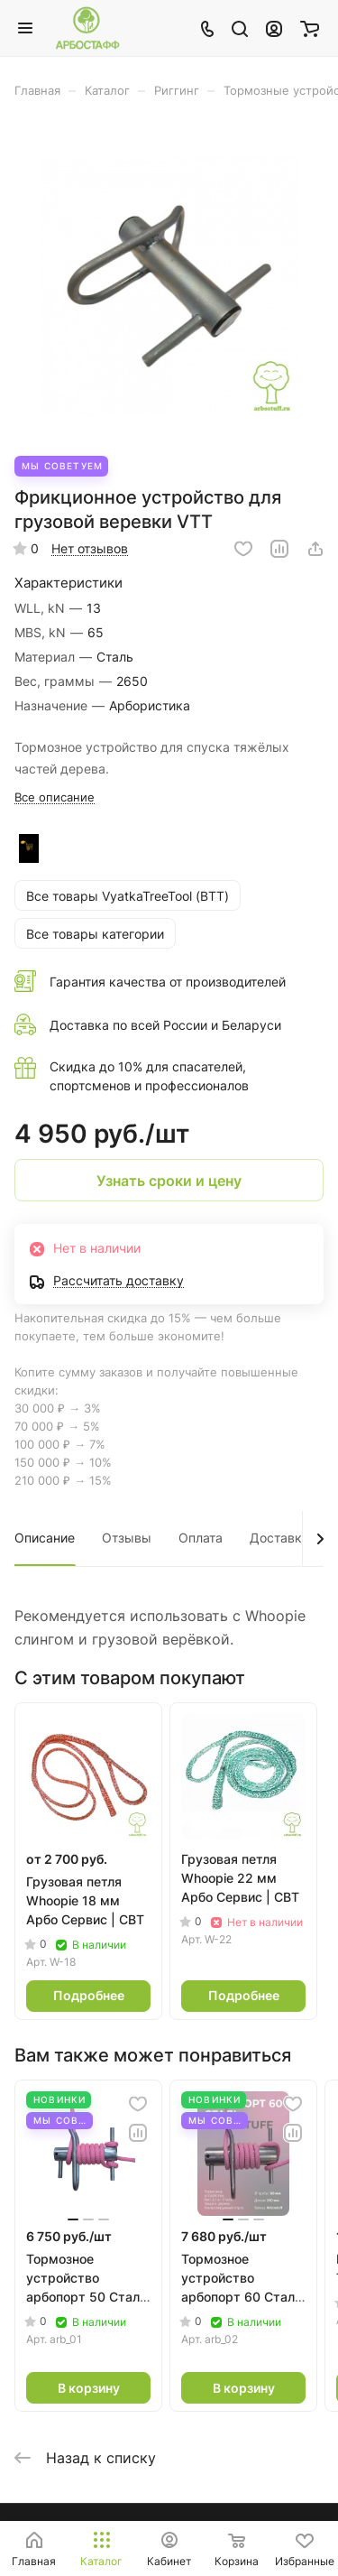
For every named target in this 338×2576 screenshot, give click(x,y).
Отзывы (126, 1537)
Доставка (279, 1537)
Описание (44, 1537)
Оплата (200, 1537)
